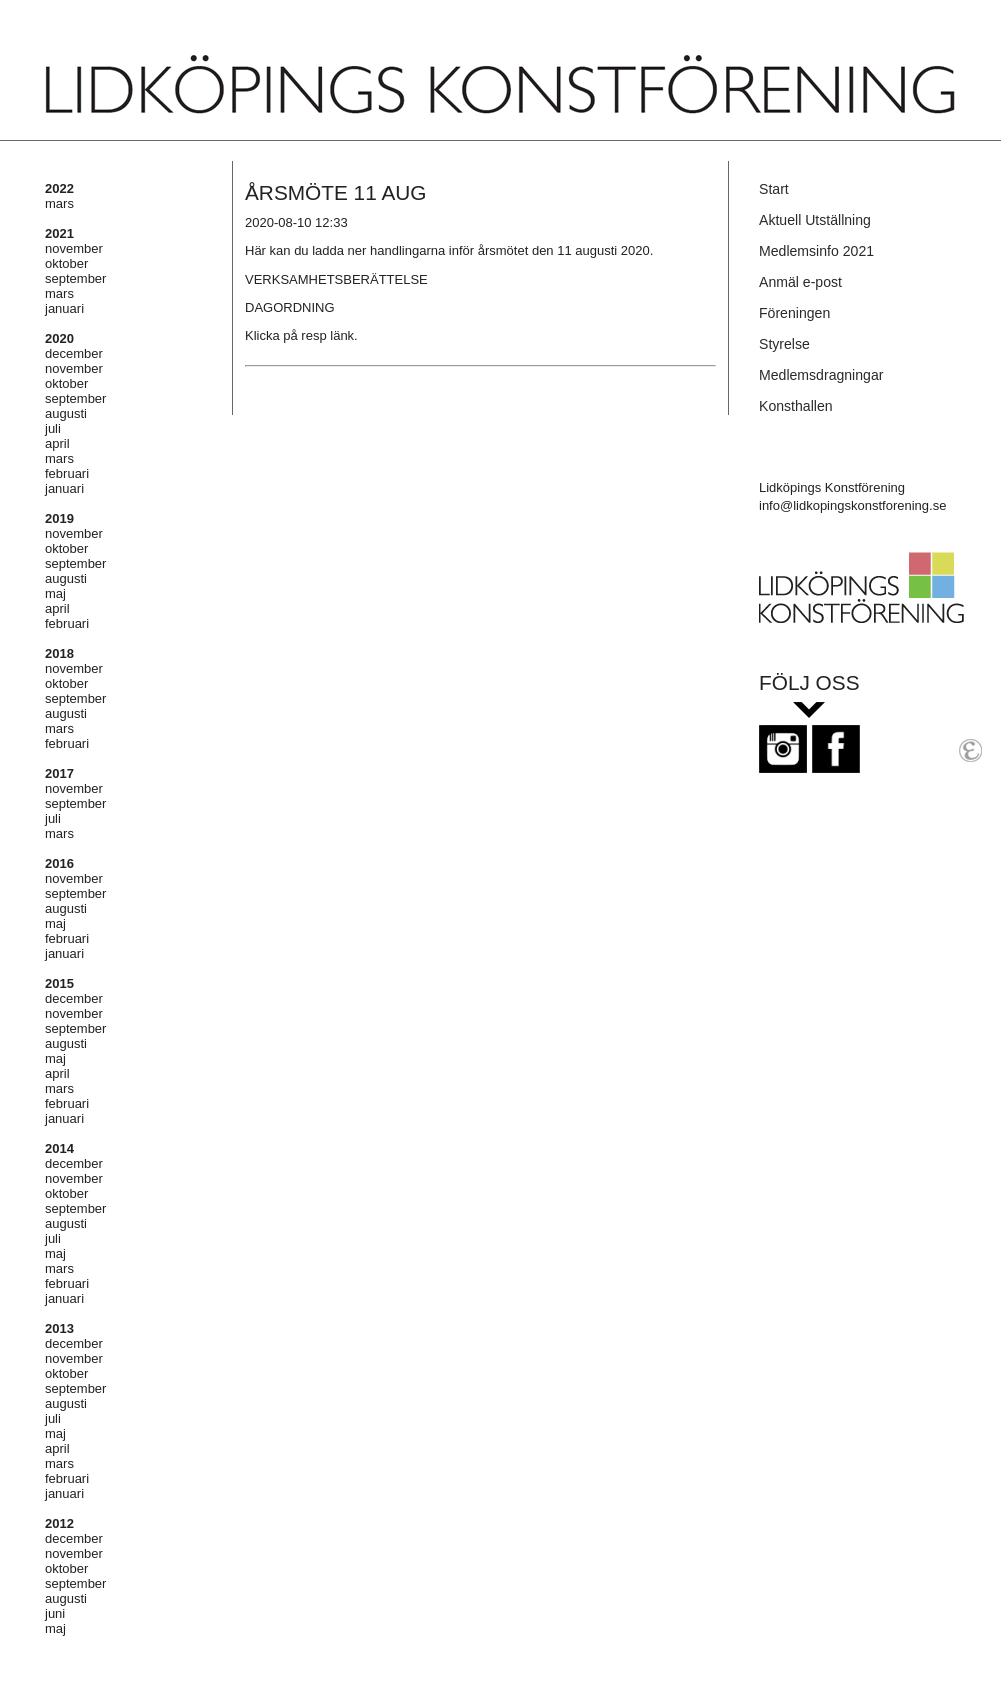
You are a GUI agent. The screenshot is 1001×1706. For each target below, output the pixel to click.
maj (55, 593)
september (75, 278)
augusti (66, 413)
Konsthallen (796, 406)
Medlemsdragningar (821, 375)
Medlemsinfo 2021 (816, 251)
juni (55, 1613)
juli (53, 428)
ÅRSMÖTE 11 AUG (335, 192)
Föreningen (794, 313)
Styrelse (784, 344)
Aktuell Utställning (815, 220)
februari (67, 473)
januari (64, 308)
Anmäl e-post (800, 282)
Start (774, 189)
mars (59, 203)
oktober (66, 263)
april (57, 443)
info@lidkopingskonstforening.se (852, 505)
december (74, 353)
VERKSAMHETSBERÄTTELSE (336, 279)
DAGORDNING (290, 307)
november (74, 248)
